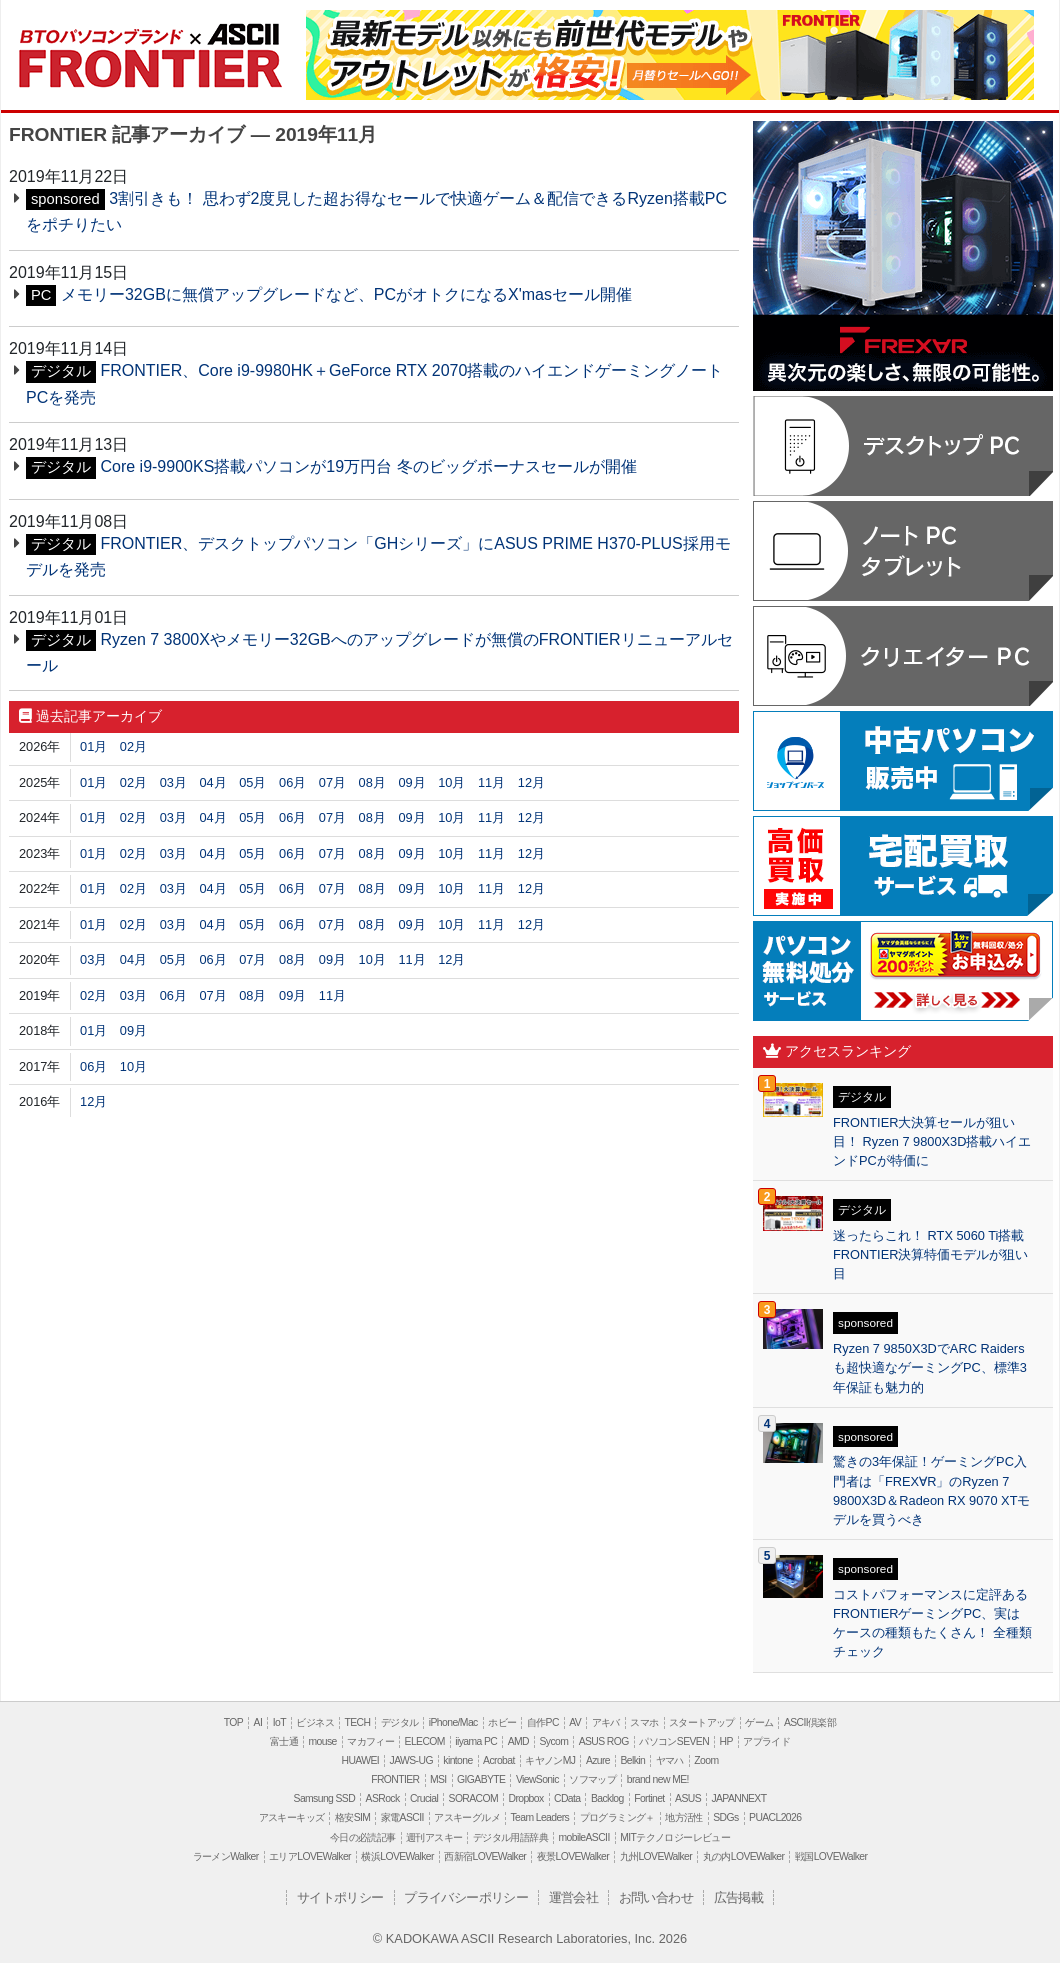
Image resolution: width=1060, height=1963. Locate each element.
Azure (598, 1760)
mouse (322, 1741)
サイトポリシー (340, 1897)
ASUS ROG (604, 1741)
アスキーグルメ (467, 1817)
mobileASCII (584, 1837)
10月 (451, 782)
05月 (252, 782)
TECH (357, 1722)
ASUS (688, 1798)
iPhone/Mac (453, 1722)
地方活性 (684, 1817)
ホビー (502, 1722)
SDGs (725, 1817)
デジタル (400, 1722)
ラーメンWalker (226, 1856)
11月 (491, 782)
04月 (212, 782)
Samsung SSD (325, 1798)
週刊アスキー (434, 1837)
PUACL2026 (775, 1817)
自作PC (543, 1722)
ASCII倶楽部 (810, 1722)
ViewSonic (537, 1779)
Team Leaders (539, 1817)
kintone (457, 1760)
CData (567, 1798)
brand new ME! (658, 1779)
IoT (279, 1722)
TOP (233, 1722)
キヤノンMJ (550, 1760)
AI (258, 1722)
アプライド (766, 1741)
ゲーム (759, 1722)
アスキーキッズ (292, 1817)
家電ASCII (402, 1817)
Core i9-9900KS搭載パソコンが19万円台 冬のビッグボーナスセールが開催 (368, 466)
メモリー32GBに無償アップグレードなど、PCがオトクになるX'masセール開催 (346, 294)
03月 (173, 782)
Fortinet (649, 1798)
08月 (372, 782)
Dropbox (526, 1798)
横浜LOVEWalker (397, 1856)
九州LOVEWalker (656, 1856)
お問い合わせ (656, 1897)
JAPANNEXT (738, 1798)
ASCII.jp (228, 35)
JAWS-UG (411, 1760)
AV (575, 1722)
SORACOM (474, 1798)
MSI (438, 1779)
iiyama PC (476, 1741)
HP (725, 1741)
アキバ (606, 1722)
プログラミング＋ (617, 1817)
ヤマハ (670, 1760)
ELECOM (425, 1741)
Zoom (706, 1760)
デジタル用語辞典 (510, 1837)
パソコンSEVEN (674, 1741)
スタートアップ (702, 1722)
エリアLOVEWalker (310, 1856)
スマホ (644, 1722)
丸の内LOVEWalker (744, 1856)
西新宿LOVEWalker (485, 1856)
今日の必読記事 (363, 1837)
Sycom (553, 1741)
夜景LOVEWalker (573, 1856)
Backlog (607, 1798)
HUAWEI (361, 1760)
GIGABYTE (481, 1779)
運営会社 (574, 1897)
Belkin (632, 1760)
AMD (518, 1741)
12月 (531, 782)
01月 (93, 746)
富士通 (284, 1741)
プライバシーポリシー (466, 1897)
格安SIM (352, 1817)
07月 (332, 782)
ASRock (383, 1798)
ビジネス (315, 1722)
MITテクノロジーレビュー (675, 1837)
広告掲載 (739, 1897)
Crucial (424, 1798)
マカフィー (370, 1741)
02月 (133, 746)
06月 (292, 782)
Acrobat (499, 1760)
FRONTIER (149, 47)
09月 (411, 782)
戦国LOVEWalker (831, 1856)
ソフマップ (592, 1779)
